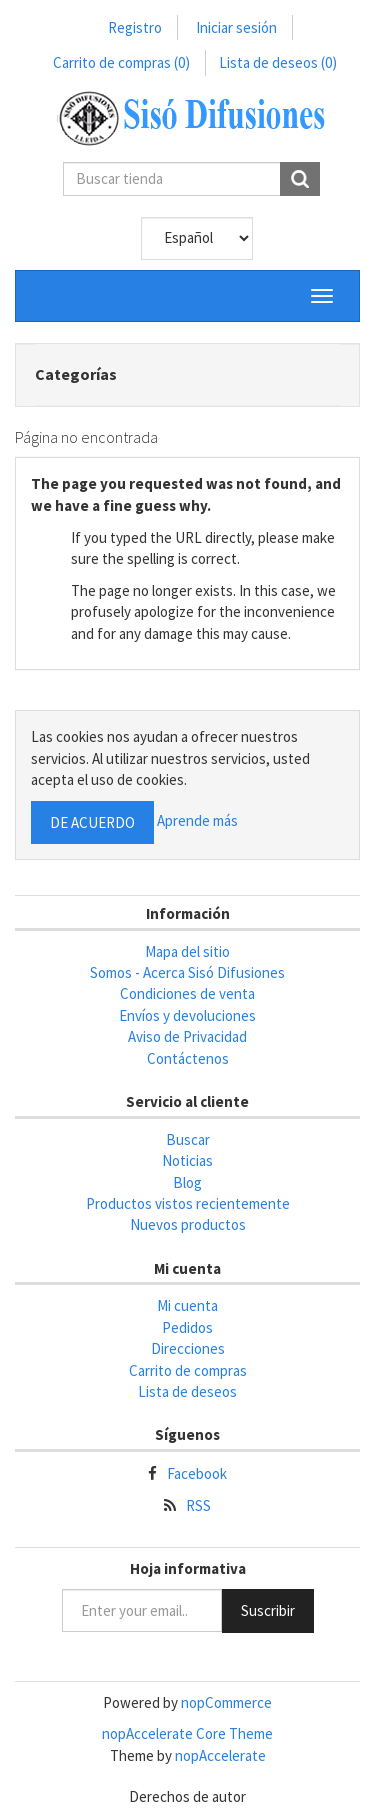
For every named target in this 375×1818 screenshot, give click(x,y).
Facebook (197, 1473)
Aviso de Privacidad (187, 1036)
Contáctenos (188, 1058)
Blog (187, 1182)
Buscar (188, 1139)
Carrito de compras (121, 62)
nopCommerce (226, 1702)
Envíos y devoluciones (187, 1015)
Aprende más (197, 820)
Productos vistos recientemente (188, 1203)
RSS (198, 1505)
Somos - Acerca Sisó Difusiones (187, 972)
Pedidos (187, 1327)
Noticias (187, 1160)
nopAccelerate (220, 1755)
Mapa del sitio (187, 951)
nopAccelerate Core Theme (187, 1733)
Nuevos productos (188, 1224)
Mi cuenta (187, 1305)
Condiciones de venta (187, 993)
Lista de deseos (187, 1391)
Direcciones (188, 1348)
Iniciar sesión (236, 27)
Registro (135, 27)
